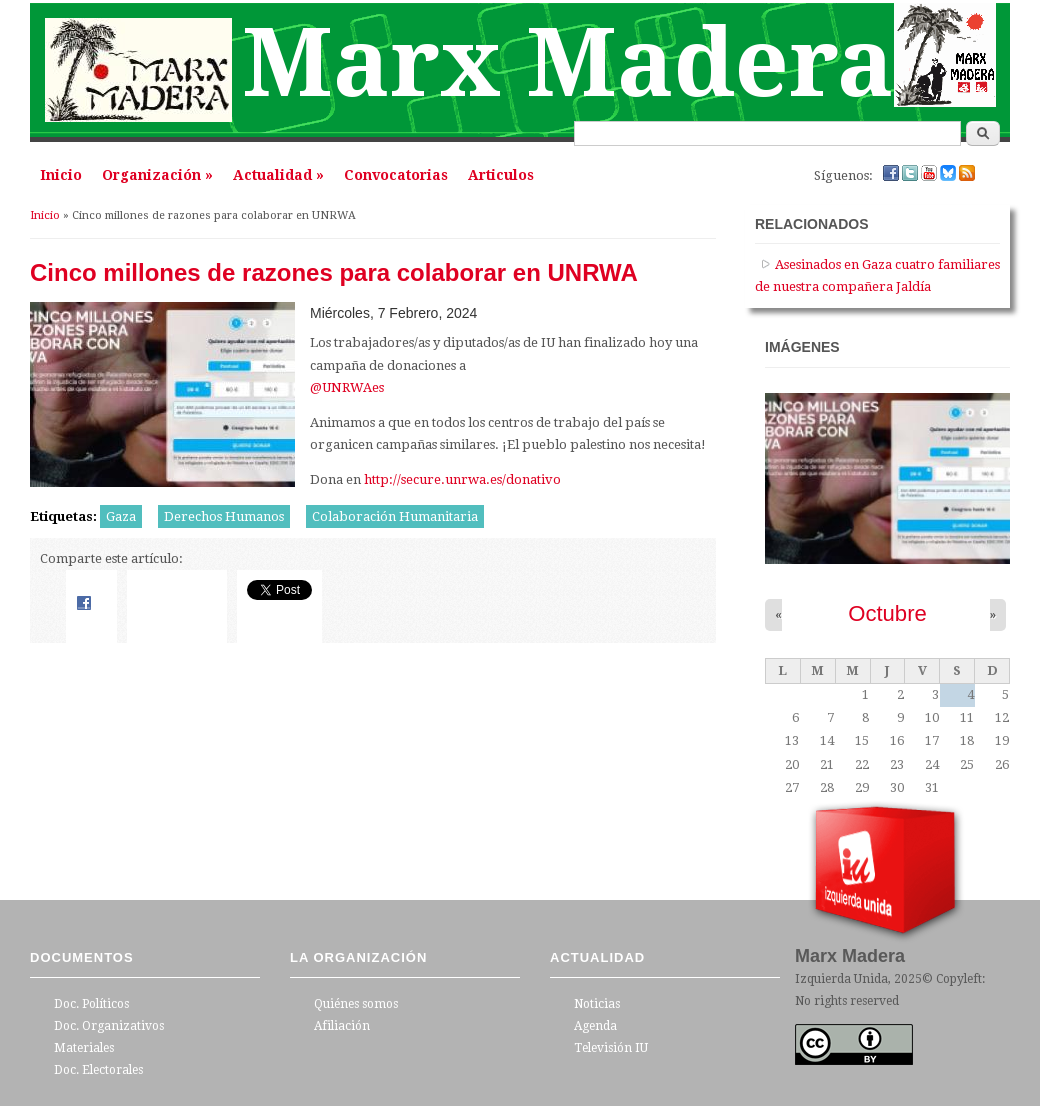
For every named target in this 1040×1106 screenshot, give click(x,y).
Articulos (501, 175)
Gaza (121, 516)
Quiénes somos (356, 1004)
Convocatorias (396, 175)
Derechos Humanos (224, 516)
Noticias (597, 1004)
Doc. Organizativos (109, 1026)
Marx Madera (568, 63)
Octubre (887, 613)
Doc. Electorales (98, 1070)
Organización (157, 175)
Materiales (84, 1048)
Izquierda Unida (841, 979)
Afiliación (342, 1026)
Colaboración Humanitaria (395, 516)
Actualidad (278, 175)
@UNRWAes (347, 387)
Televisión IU (611, 1048)
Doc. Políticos (91, 1004)
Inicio (61, 175)
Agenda (595, 1026)
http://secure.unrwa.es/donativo (462, 479)
